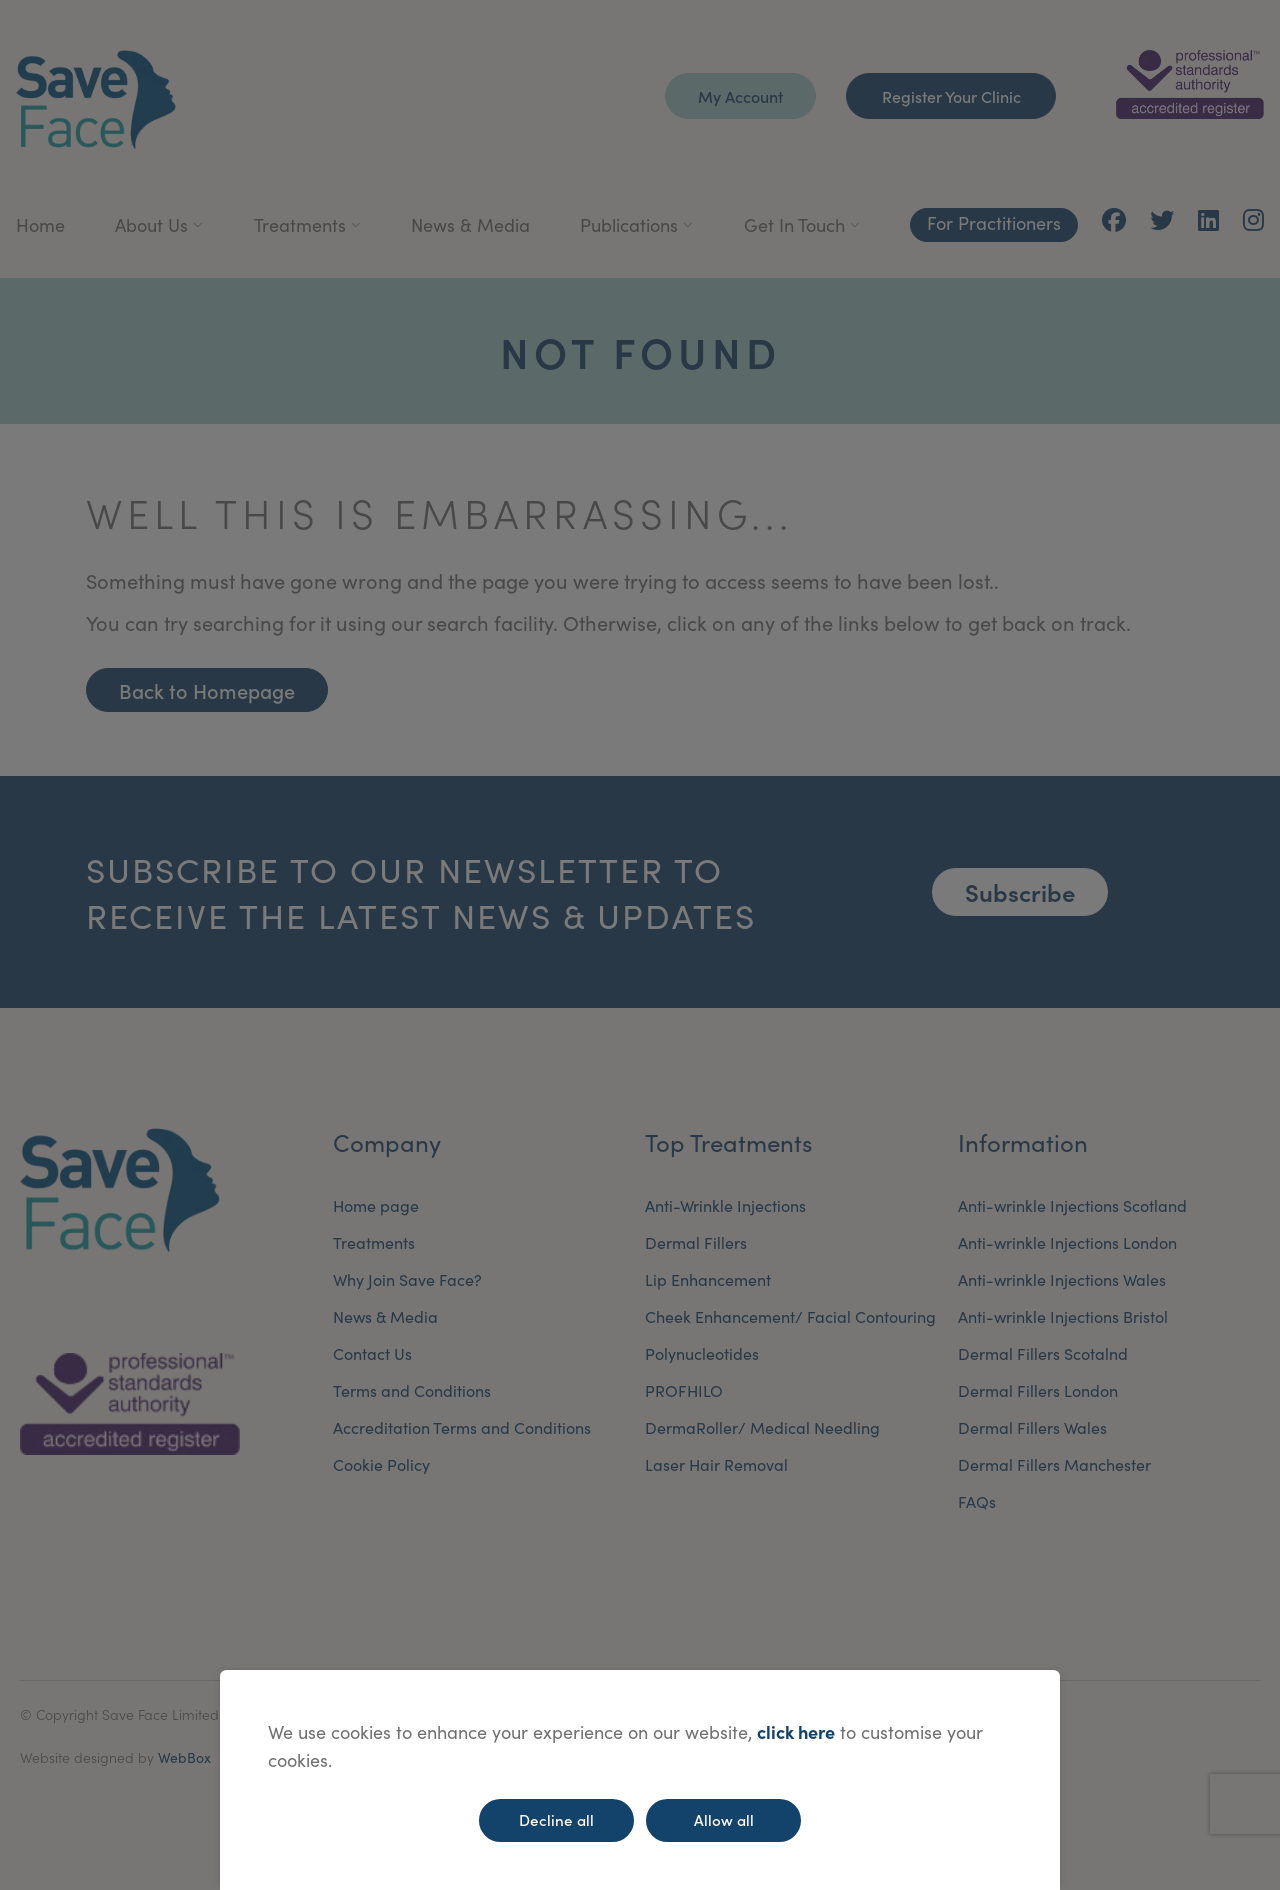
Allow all (724, 1819)
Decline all (556, 1819)
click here (796, 1731)
